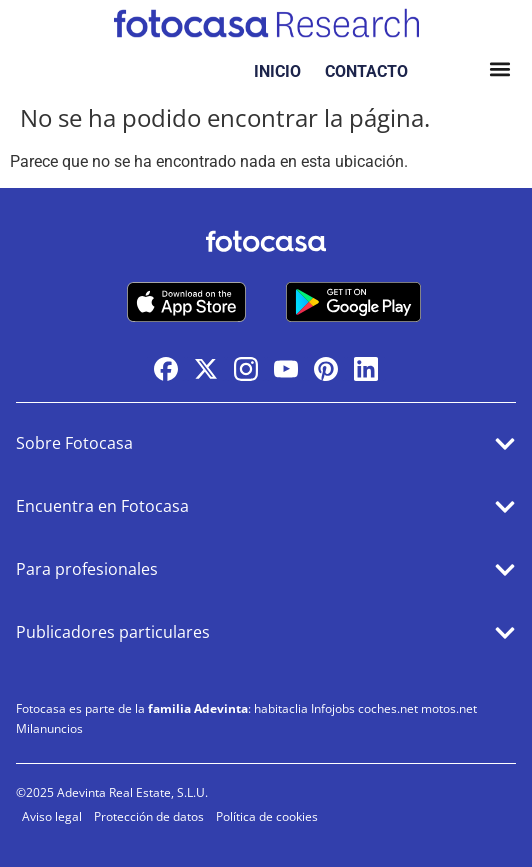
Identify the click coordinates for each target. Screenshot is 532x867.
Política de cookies (267, 816)
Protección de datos (149, 816)
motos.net (449, 708)
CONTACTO (366, 71)
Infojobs (333, 708)
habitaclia (281, 708)
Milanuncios (49, 728)
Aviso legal (52, 816)
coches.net (388, 708)
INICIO (277, 71)
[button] (499, 72)
